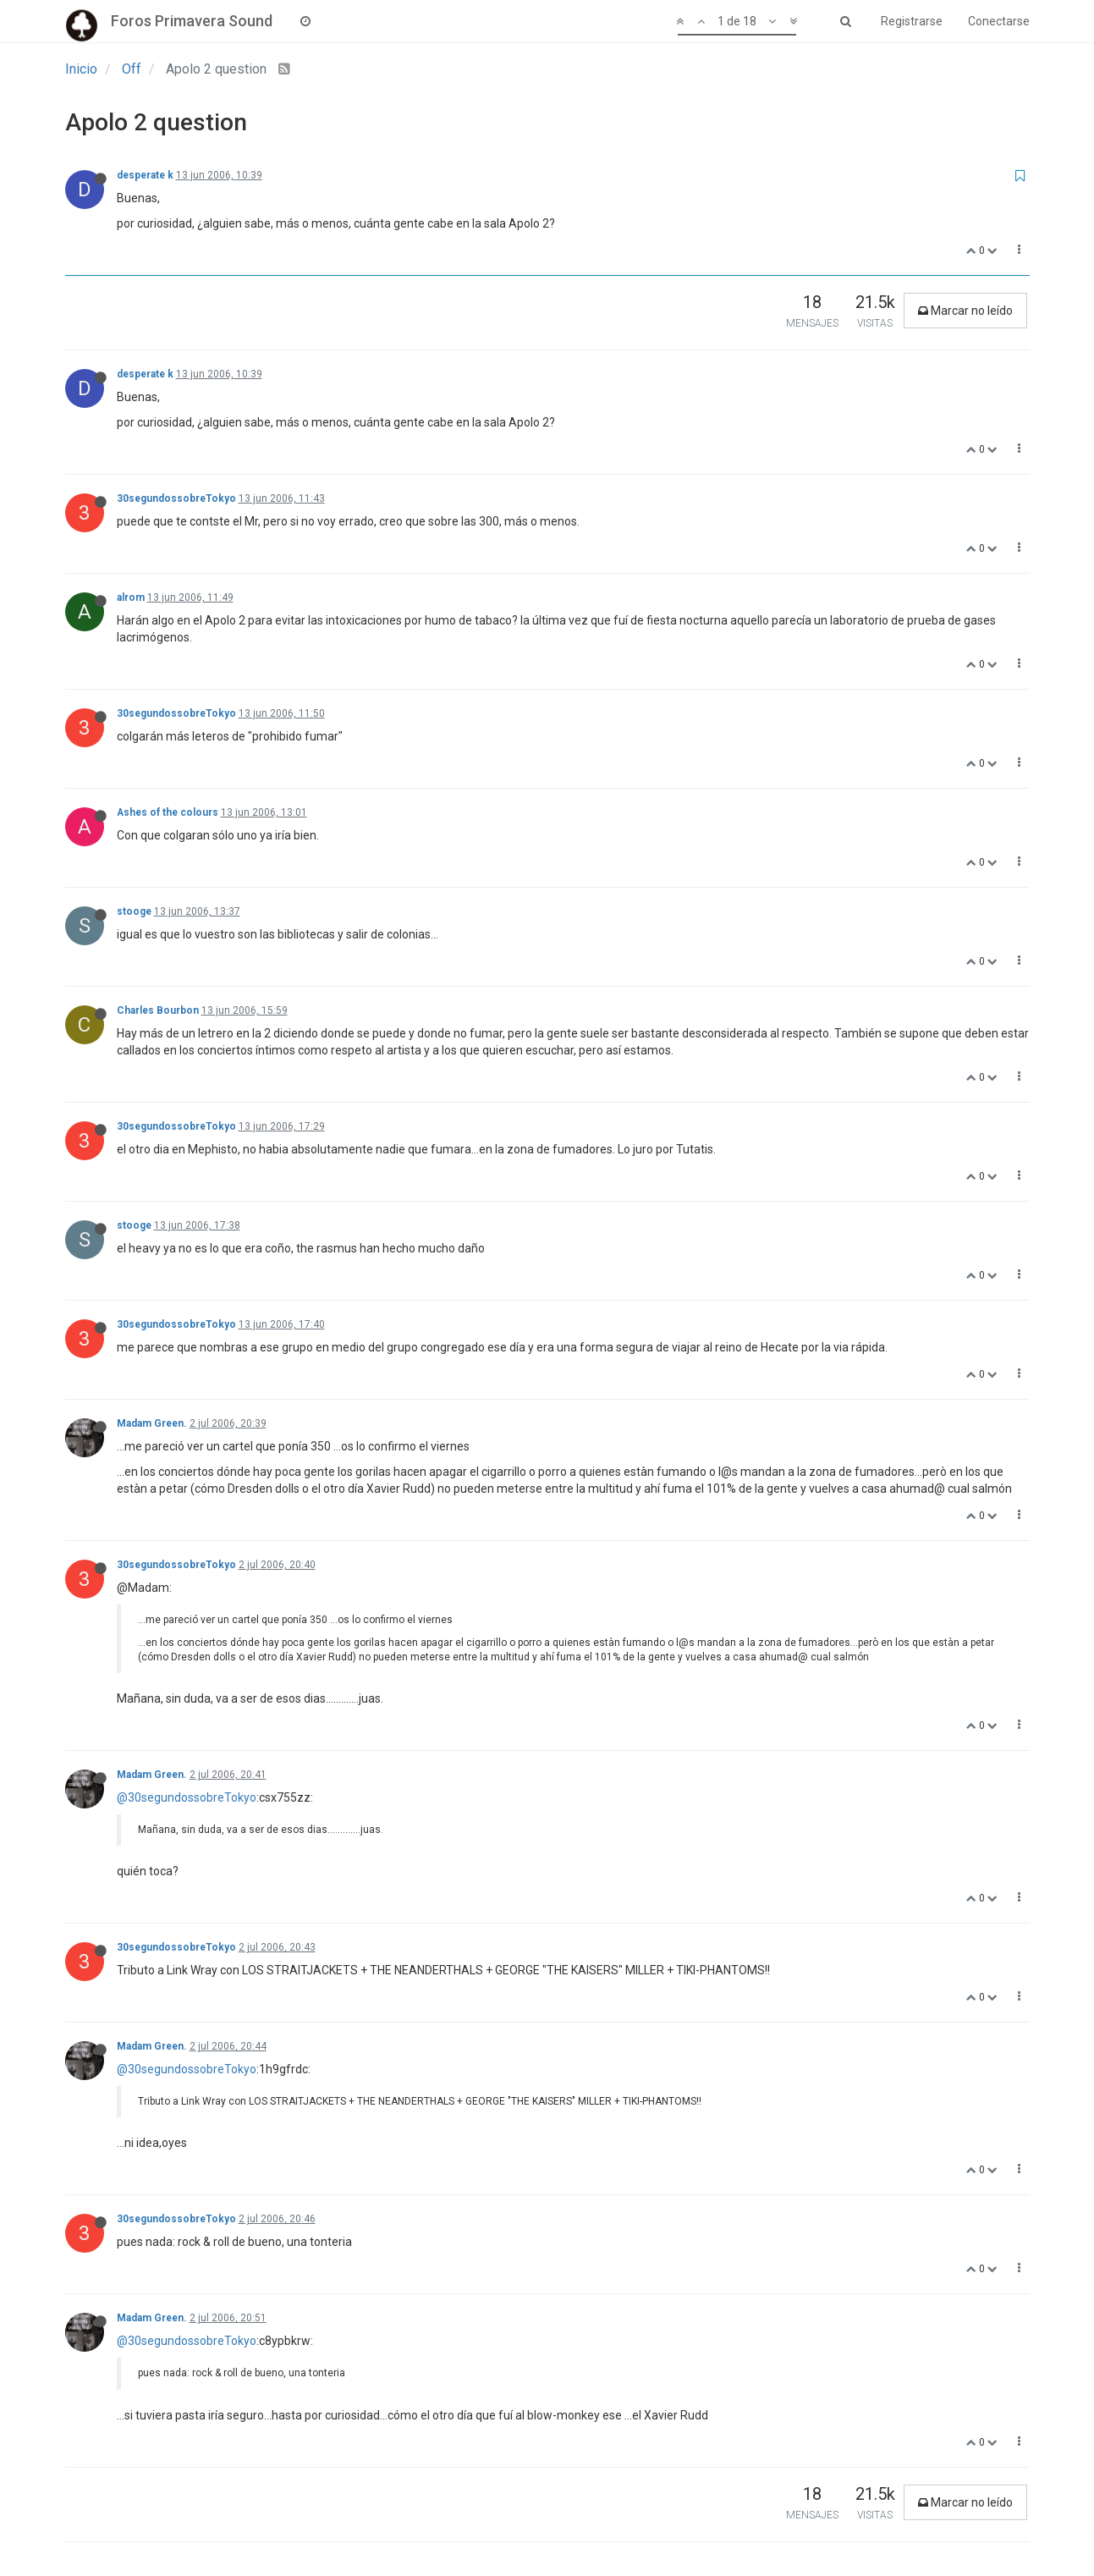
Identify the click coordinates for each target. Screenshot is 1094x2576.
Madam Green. (152, 1423)
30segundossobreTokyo (176, 498)
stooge (134, 911)
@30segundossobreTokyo (186, 1797)
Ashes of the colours (167, 812)
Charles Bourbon (158, 1010)
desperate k (145, 175)
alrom (131, 597)
